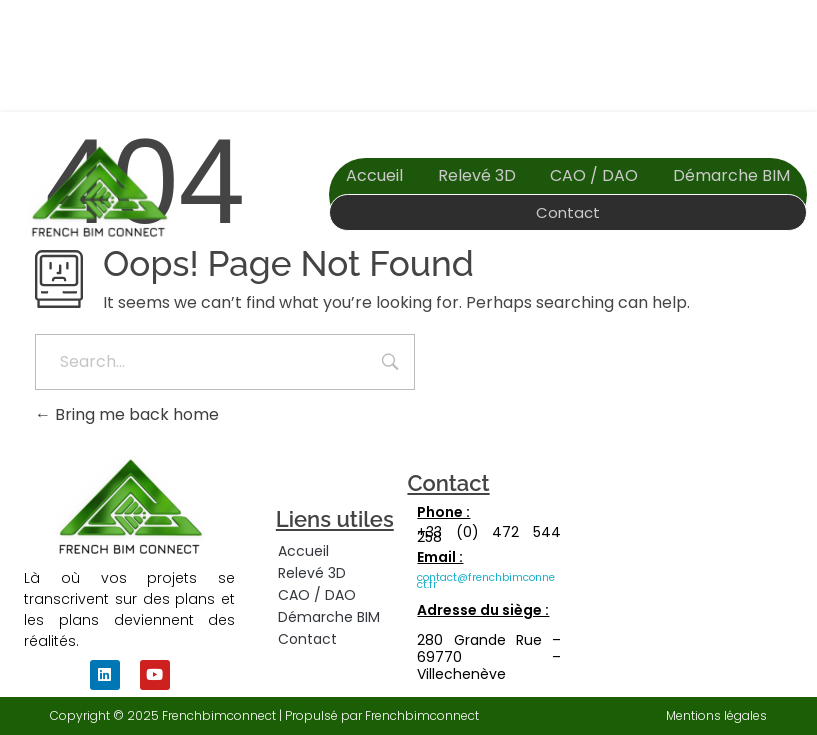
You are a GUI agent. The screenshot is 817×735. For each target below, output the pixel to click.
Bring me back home (127, 414)
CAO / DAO (594, 175)
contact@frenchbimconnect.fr (486, 581)
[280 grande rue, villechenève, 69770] (708, 579)
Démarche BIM (731, 175)
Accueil (374, 175)
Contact (568, 212)
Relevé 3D (477, 175)
